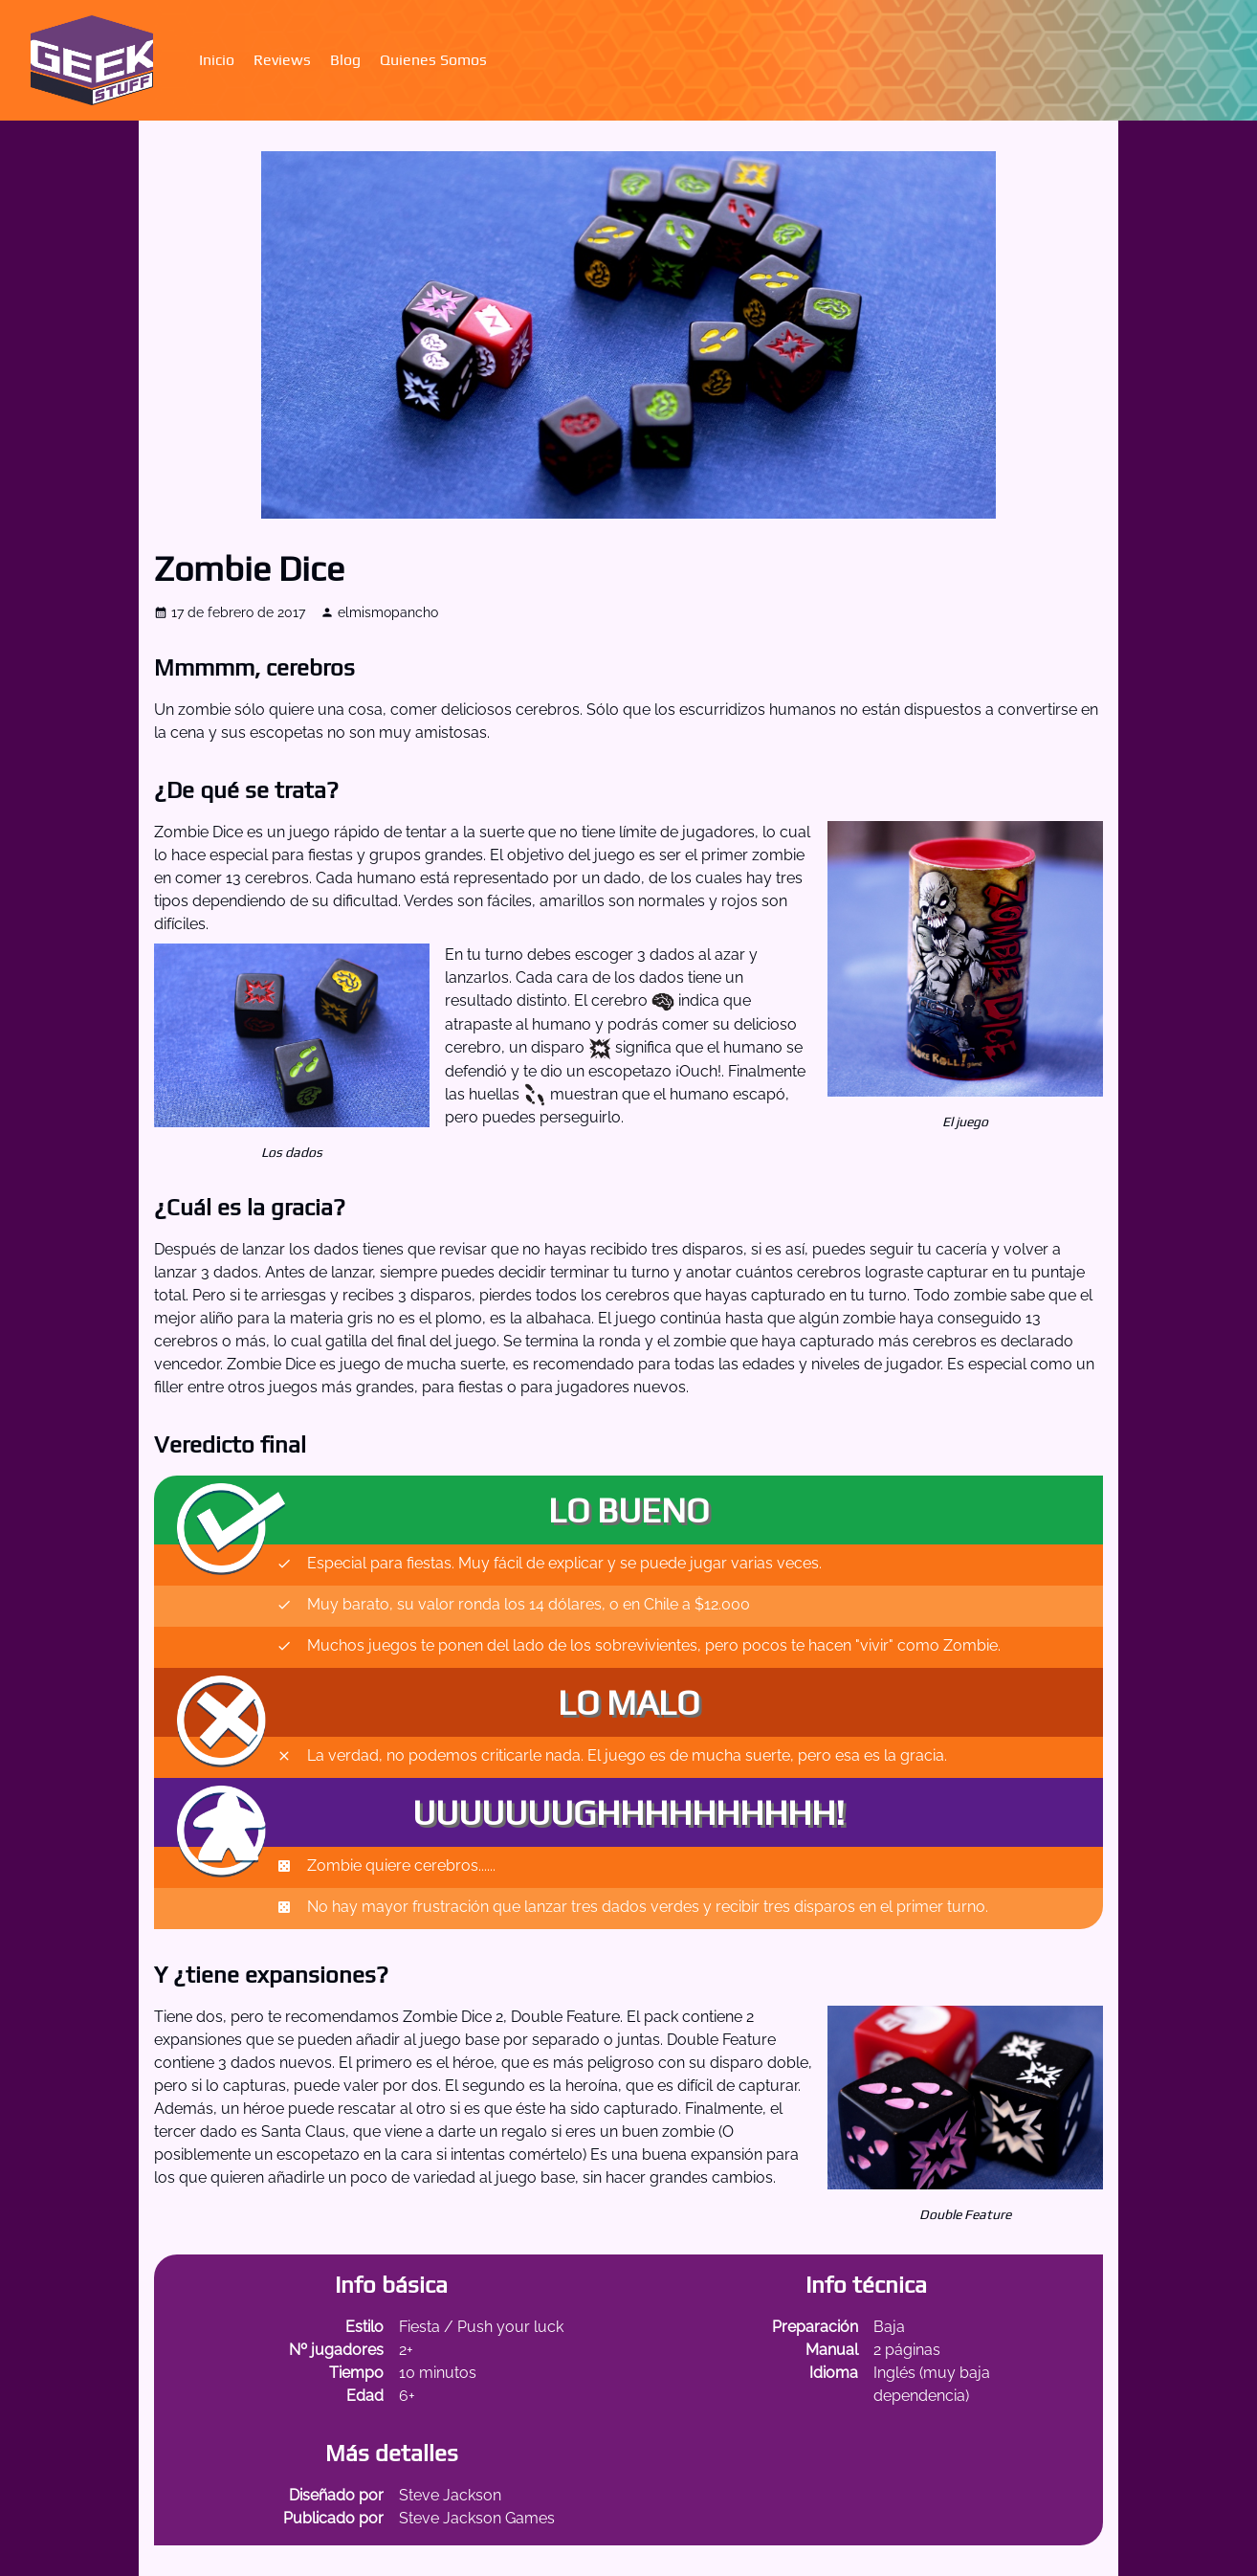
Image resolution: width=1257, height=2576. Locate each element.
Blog (345, 60)
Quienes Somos (433, 60)
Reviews (282, 60)
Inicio (216, 60)
